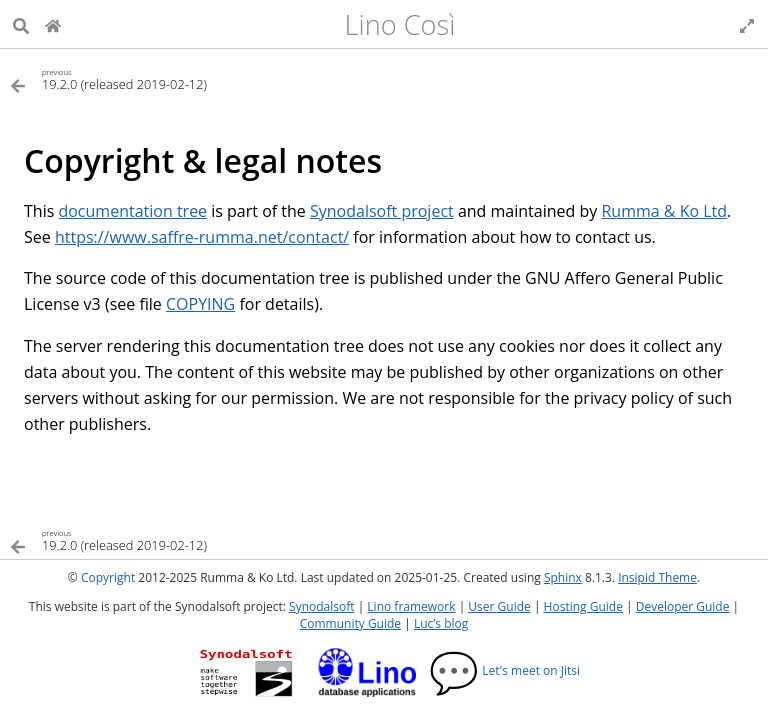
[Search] (21, 24)
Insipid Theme (657, 577)
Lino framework (411, 606)
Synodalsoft (321, 606)
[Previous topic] (197, 78)
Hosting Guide (583, 606)
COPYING (200, 304)
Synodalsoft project (382, 211)
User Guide (499, 606)
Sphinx (563, 577)
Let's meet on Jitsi (504, 670)
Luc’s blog (441, 623)
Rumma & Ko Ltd (664, 211)
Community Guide (350, 623)
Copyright (108, 577)
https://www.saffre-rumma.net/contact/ (202, 237)
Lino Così (400, 24)
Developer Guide (683, 606)
